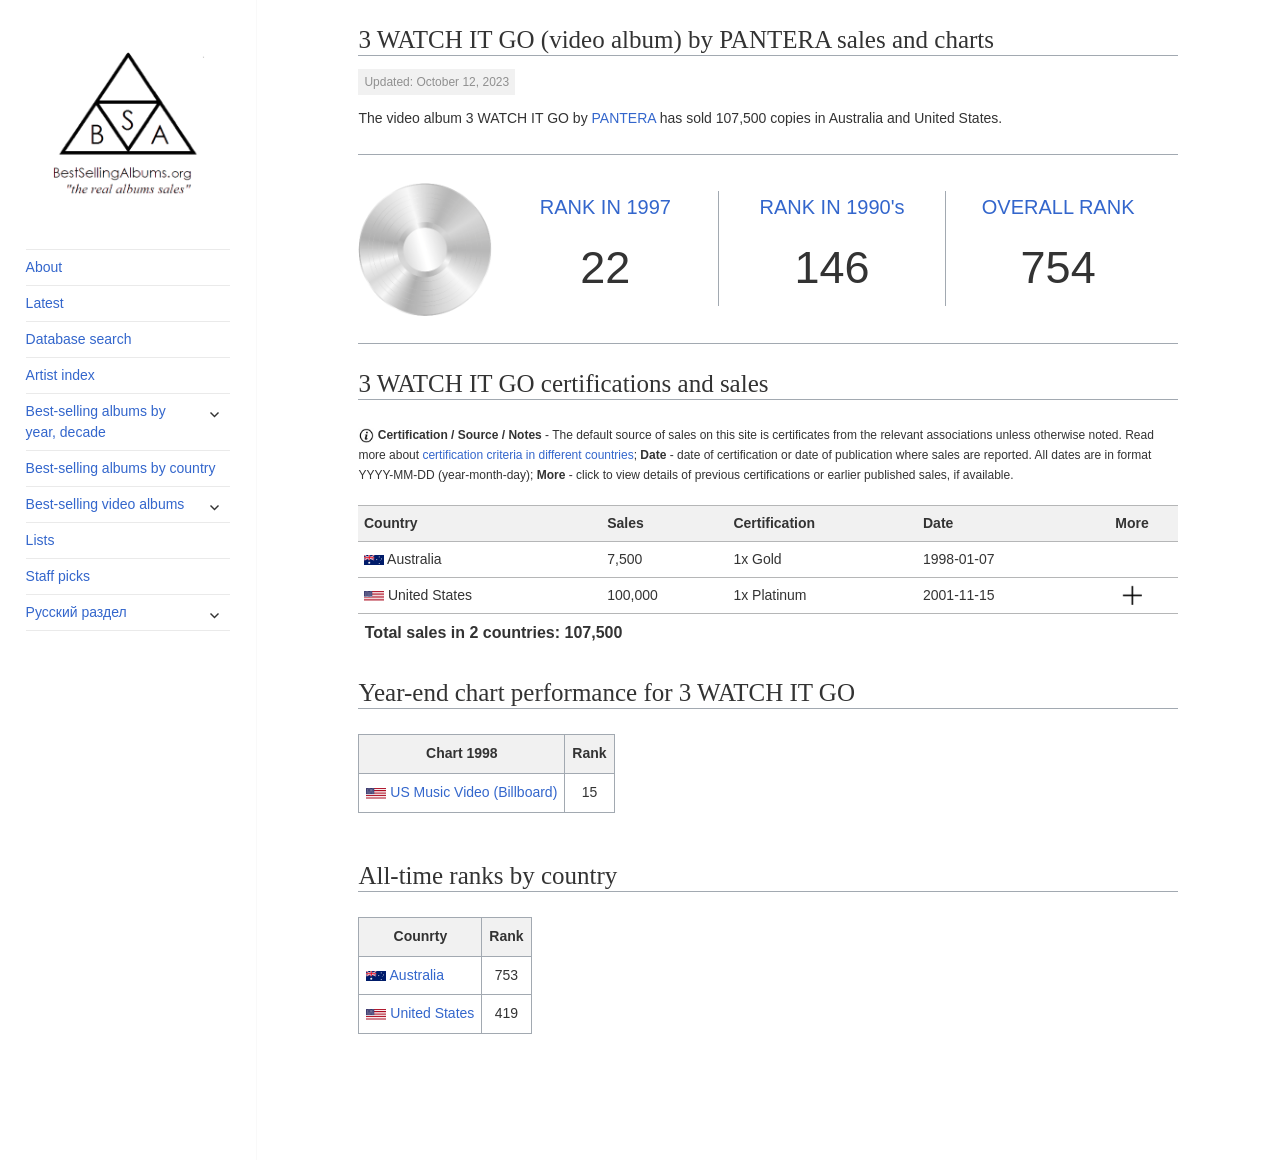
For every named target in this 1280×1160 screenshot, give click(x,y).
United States (432, 1013)
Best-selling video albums (105, 504)
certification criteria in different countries (527, 455)
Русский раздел (76, 612)
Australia (417, 975)
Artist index (60, 375)
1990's (831, 207)
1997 (605, 207)
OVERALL (1058, 207)
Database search (79, 339)
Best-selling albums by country (121, 468)
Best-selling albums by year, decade (96, 421)
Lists (40, 540)
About (44, 267)
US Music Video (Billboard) (473, 792)
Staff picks (58, 576)
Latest (45, 303)
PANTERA (624, 118)
